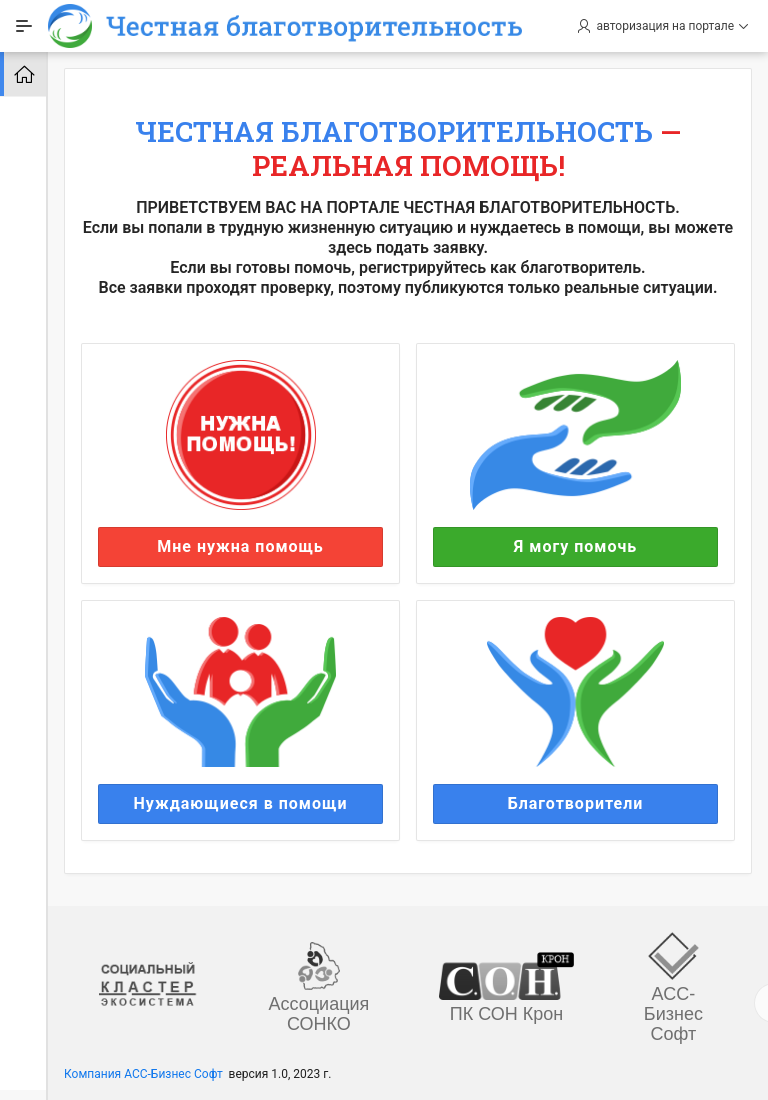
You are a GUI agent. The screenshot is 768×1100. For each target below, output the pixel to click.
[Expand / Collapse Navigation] (24, 26)
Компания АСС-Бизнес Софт (143, 1074)
